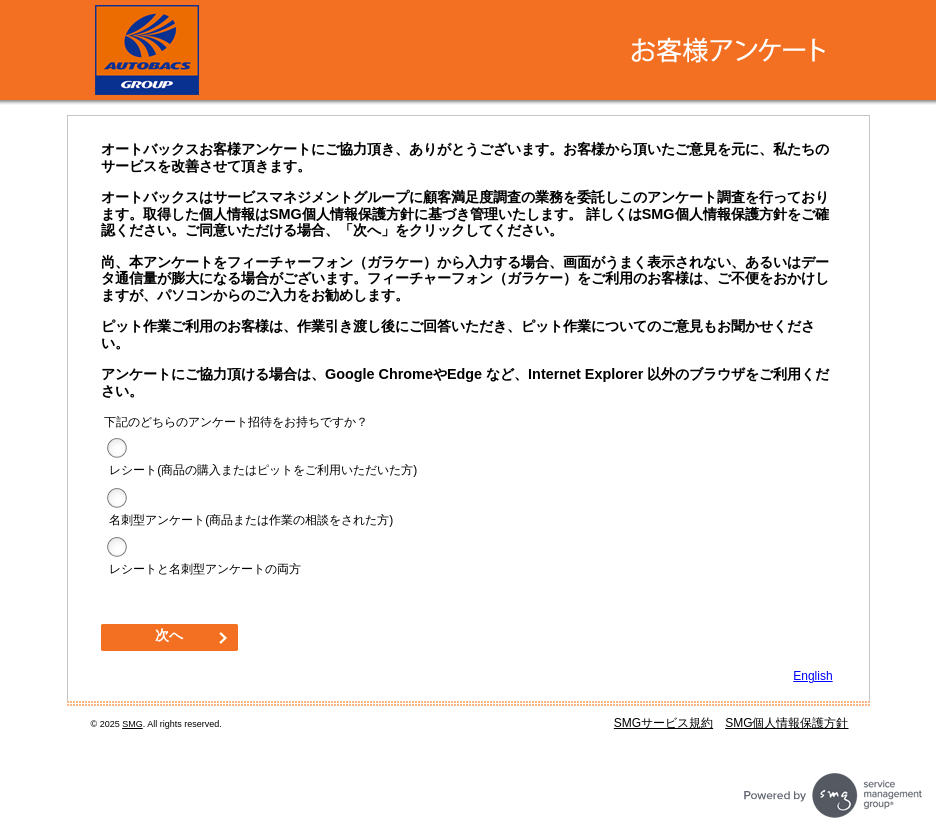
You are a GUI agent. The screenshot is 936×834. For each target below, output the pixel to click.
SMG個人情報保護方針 (786, 723)
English (812, 676)
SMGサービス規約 (663, 723)
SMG (132, 724)
